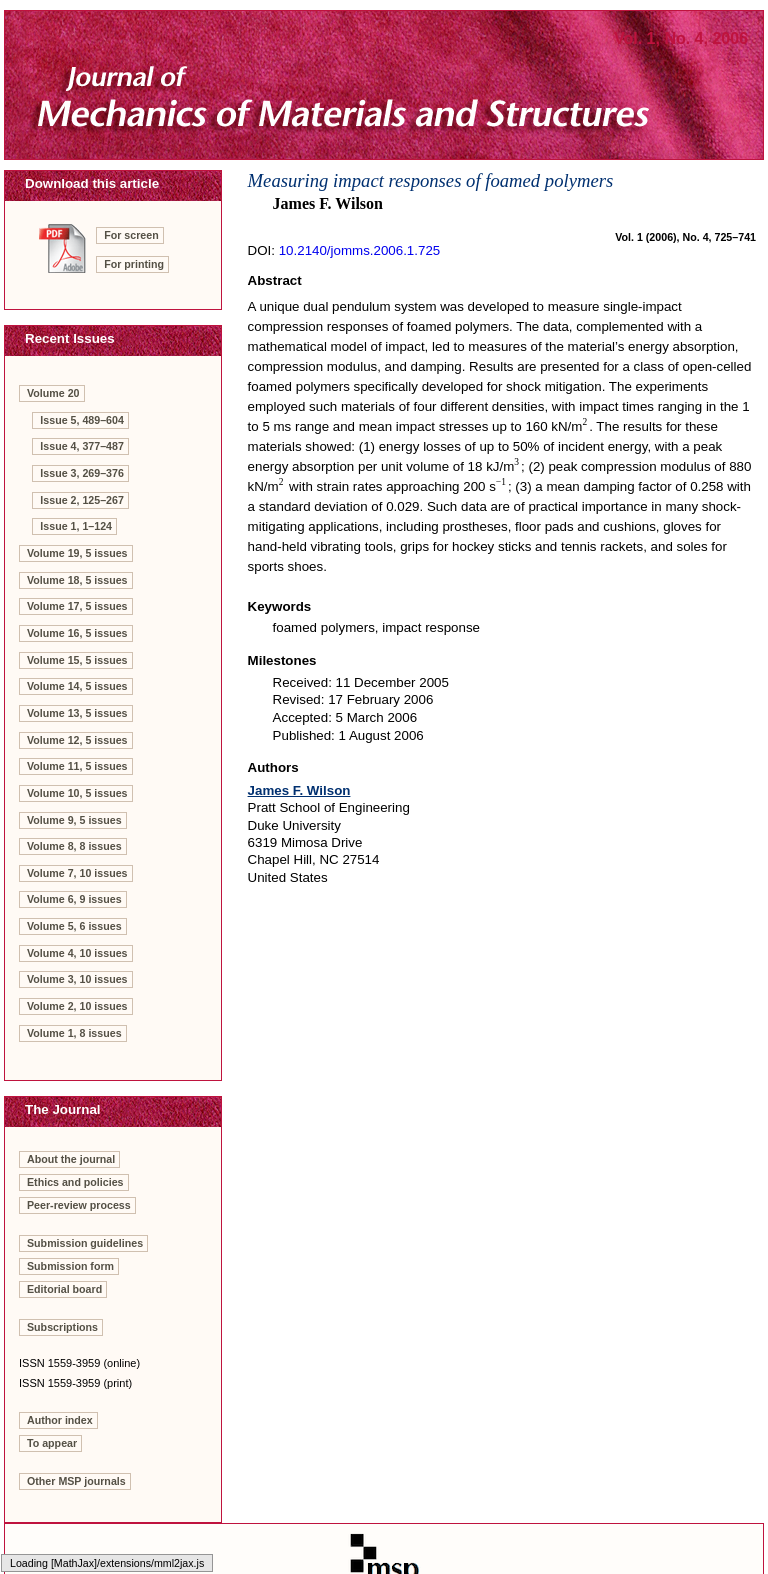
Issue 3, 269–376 (82, 473)
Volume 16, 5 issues (77, 633)
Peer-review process (79, 1205)
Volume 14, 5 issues (77, 686)
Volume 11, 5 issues (77, 766)
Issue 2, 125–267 (82, 500)
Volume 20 (53, 393)
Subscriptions (62, 1327)
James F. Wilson (299, 790)
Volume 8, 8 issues (74, 846)
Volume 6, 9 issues (74, 899)
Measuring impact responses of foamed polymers (431, 180)
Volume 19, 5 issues (77, 553)
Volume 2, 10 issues (77, 1006)
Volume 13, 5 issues (77, 713)
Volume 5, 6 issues (74, 926)
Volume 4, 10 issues (77, 953)
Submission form (70, 1266)
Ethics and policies (75, 1182)
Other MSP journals (76, 1481)
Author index (60, 1420)
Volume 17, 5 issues (77, 606)
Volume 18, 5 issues (77, 580)
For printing (134, 264)
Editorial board (64, 1289)
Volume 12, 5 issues (77, 740)
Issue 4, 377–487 (82, 446)
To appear (52, 1443)
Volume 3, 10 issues (77, 979)
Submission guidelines (85, 1243)
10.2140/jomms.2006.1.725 (360, 250)
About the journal (71, 1159)
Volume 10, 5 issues (77, 793)
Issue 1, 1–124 (76, 526)
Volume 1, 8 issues (74, 1033)
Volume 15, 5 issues (77, 660)
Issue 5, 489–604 (82, 420)
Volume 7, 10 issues (77, 873)
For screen (131, 235)
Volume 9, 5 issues (74, 820)
